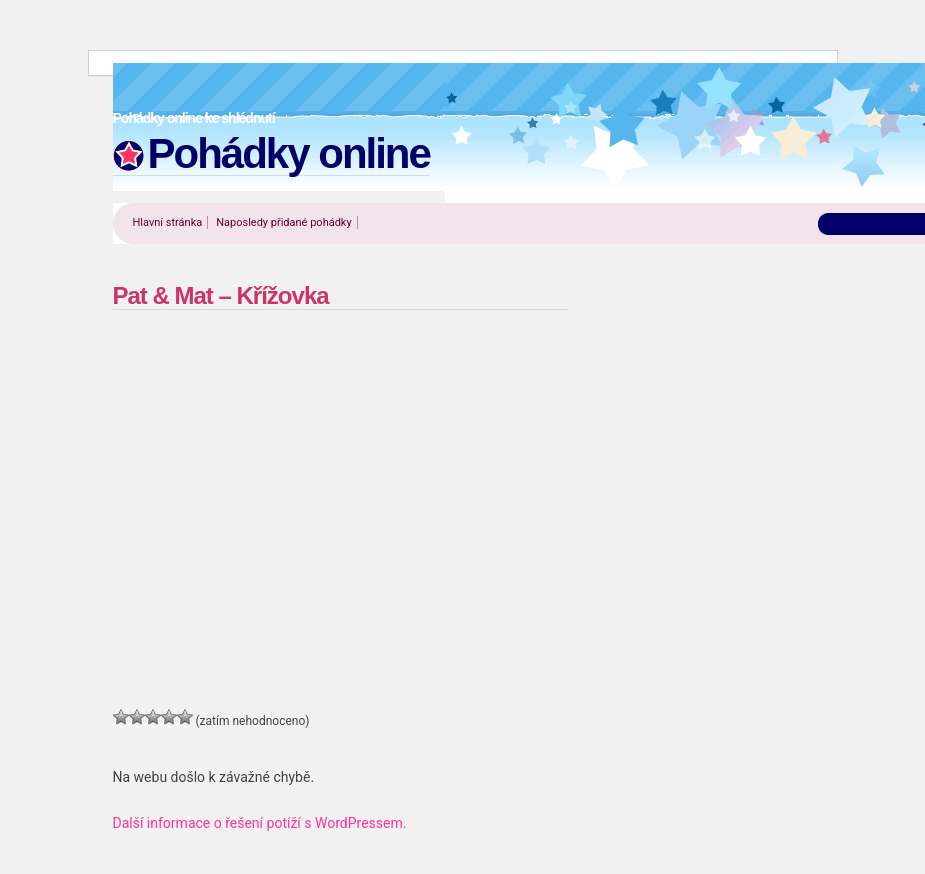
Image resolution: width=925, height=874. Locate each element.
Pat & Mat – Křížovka (221, 295)
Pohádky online (289, 153)
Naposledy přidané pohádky (283, 222)
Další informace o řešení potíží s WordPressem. (260, 823)
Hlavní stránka (168, 222)
